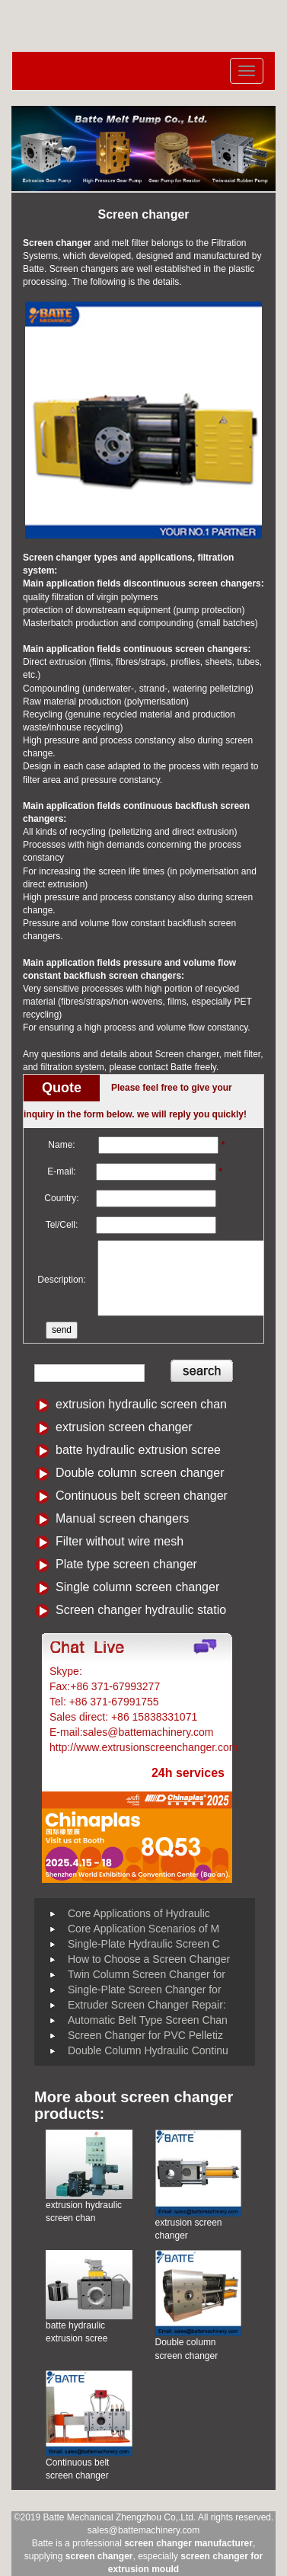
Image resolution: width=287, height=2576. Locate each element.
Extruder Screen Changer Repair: (147, 2005)
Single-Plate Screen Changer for (145, 1989)
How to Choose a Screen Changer (149, 1959)
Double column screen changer (140, 1472)
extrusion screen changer (124, 1427)
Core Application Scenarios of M (143, 1928)
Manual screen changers (122, 1518)
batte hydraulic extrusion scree (138, 1449)
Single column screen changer (137, 1586)
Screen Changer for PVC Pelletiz (145, 2035)
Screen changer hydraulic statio (141, 1609)
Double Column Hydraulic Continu (148, 2050)
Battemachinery (122, 1671)
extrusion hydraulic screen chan (141, 1404)
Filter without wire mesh (119, 1541)
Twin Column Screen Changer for (146, 1974)
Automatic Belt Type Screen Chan (148, 2020)
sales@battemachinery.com (143, 2530)
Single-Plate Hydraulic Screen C (144, 1944)
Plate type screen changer (126, 1564)
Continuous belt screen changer (142, 1495)
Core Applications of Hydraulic (139, 1913)
